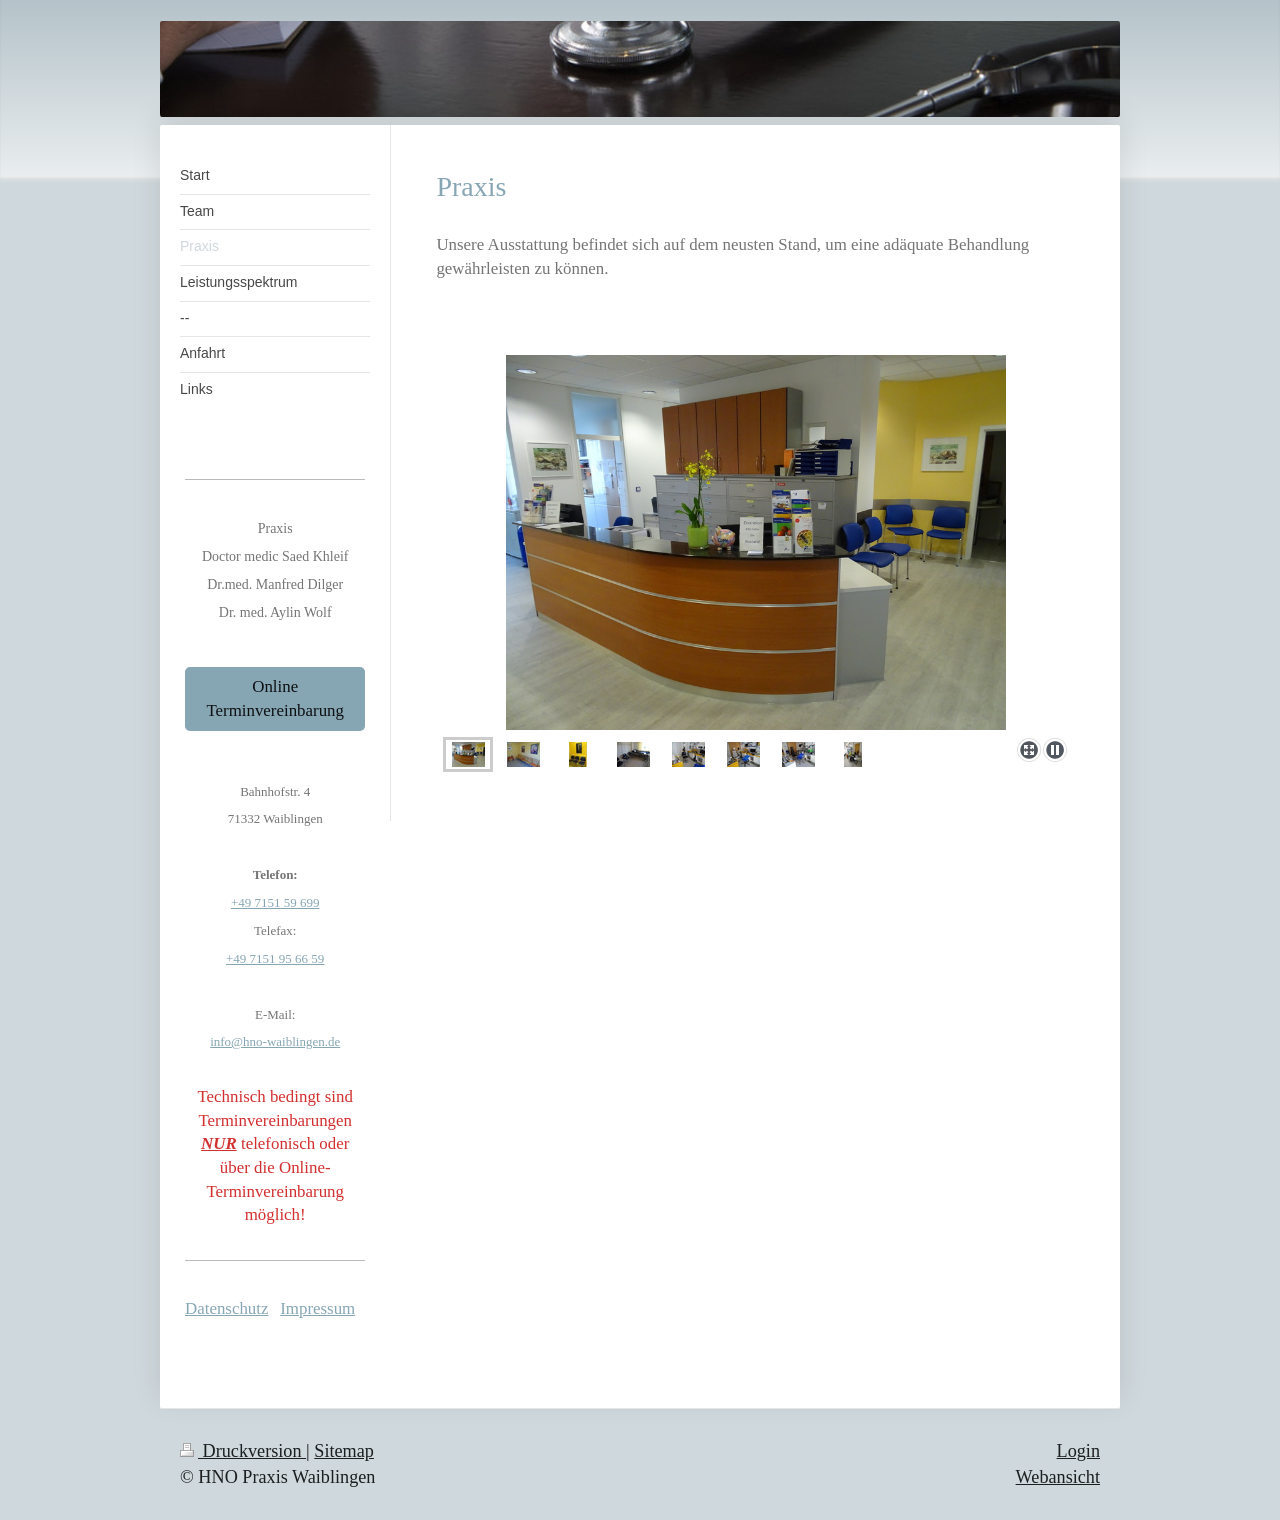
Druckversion (243, 1451)
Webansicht (1058, 1477)
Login (1078, 1451)
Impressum (317, 1308)
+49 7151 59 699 (275, 902)
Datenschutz (226, 1308)
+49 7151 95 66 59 (275, 958)
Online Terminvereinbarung (275, 698)
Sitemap (344, 1451)
